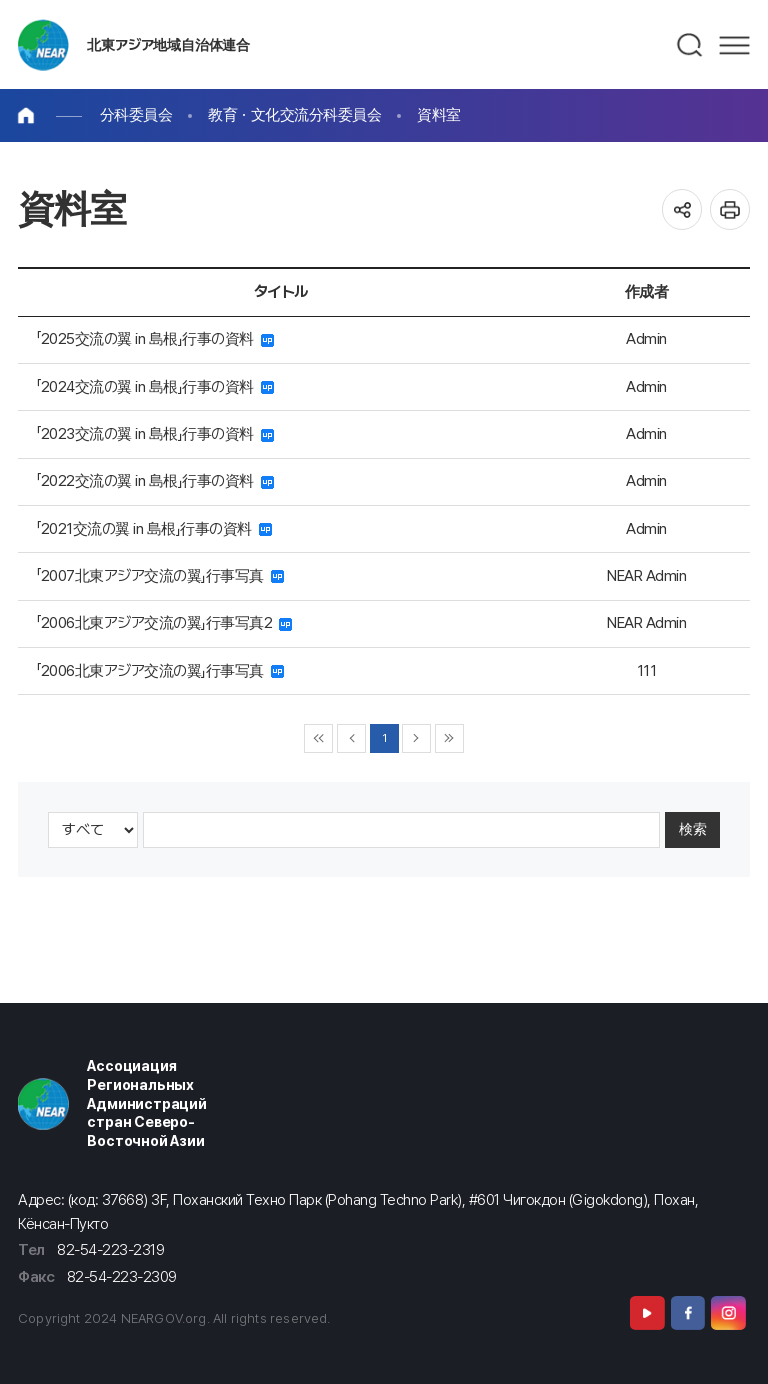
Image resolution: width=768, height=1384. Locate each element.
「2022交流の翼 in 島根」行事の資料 (155, 480)
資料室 (439, 114)
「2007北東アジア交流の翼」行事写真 (160, 575)
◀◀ (318, 738)
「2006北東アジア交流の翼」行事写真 (160, 670)
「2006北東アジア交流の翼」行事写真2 (164, 622)
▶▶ (449, 738)
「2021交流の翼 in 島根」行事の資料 (154, 528)
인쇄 (730, 209)
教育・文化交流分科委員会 (294, 114)
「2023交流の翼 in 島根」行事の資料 (155, 433)
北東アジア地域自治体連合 (168, 44)
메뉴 (734, 45)
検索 (693, 828)
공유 (682, 209)
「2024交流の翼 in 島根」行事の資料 (155, 386)
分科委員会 (136, 114)
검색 (690, 45)
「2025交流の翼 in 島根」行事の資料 (155, 338)
